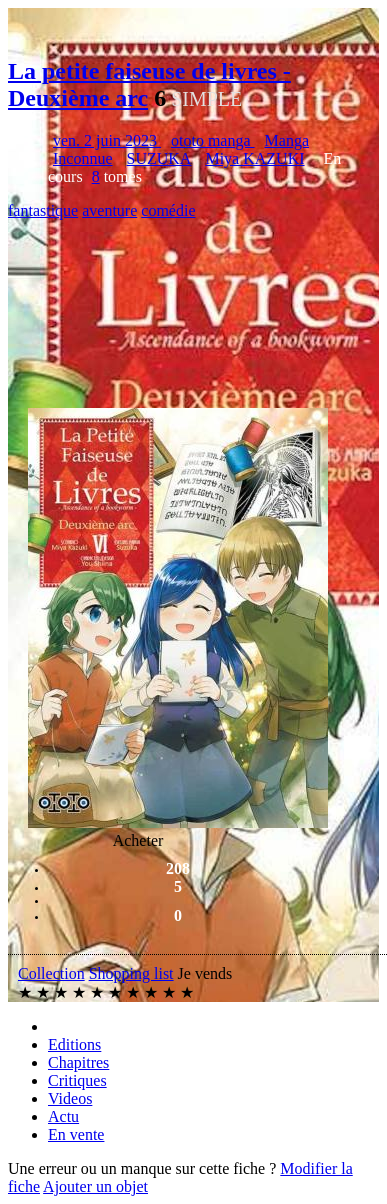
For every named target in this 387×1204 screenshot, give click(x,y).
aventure (109, 210)
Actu (63, 1116)
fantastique (43, 210)
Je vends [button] (205, 973)
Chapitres (78, 1062)
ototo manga (213, 140)
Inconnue (83, 158)
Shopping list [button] (131, 973)
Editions (74, 1044)
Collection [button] (51, 973)
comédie (168, 210)
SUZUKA (159, 158)
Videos (70, 1098)
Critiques (77, 1080)
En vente (76, 1134)
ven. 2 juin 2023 (107, 140)
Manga (287, 140)
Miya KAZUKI (254, 158)
